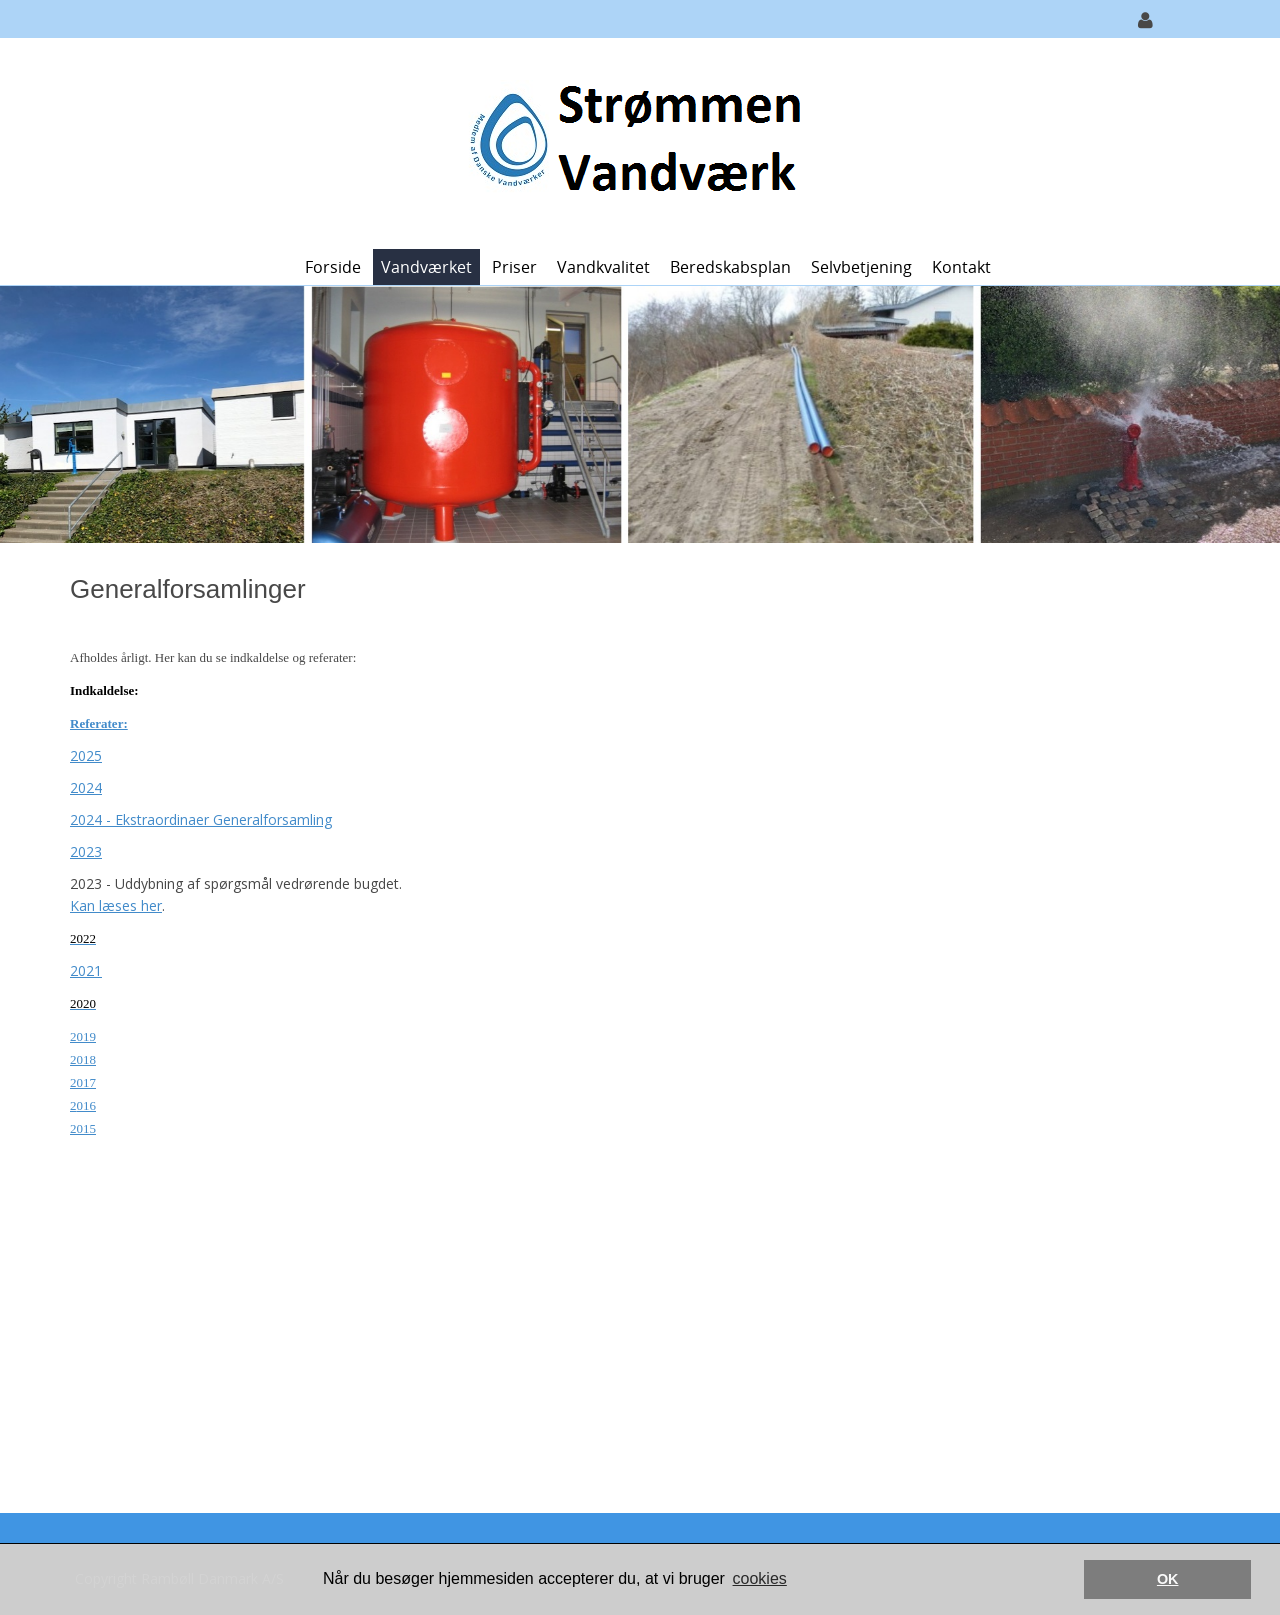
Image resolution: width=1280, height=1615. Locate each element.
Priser (514, 267)
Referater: (99, 723)
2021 (86, 970)
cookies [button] (760, 1578)
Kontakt (961, 267)
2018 (83, 1059)
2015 (83, 1128)
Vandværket (426, 267)
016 (87, 1105)
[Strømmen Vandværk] (632, 141)
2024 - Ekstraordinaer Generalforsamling (201, 819)
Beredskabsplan (730, 267)
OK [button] (1168, 1579)
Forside (333, 267)
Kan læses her (116, 905)
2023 (86, 851)
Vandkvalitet (603, 267)
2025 (86, 755)
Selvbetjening (861, 267)
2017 (83, 1082)
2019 (83, 1036)
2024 (86, 787)
